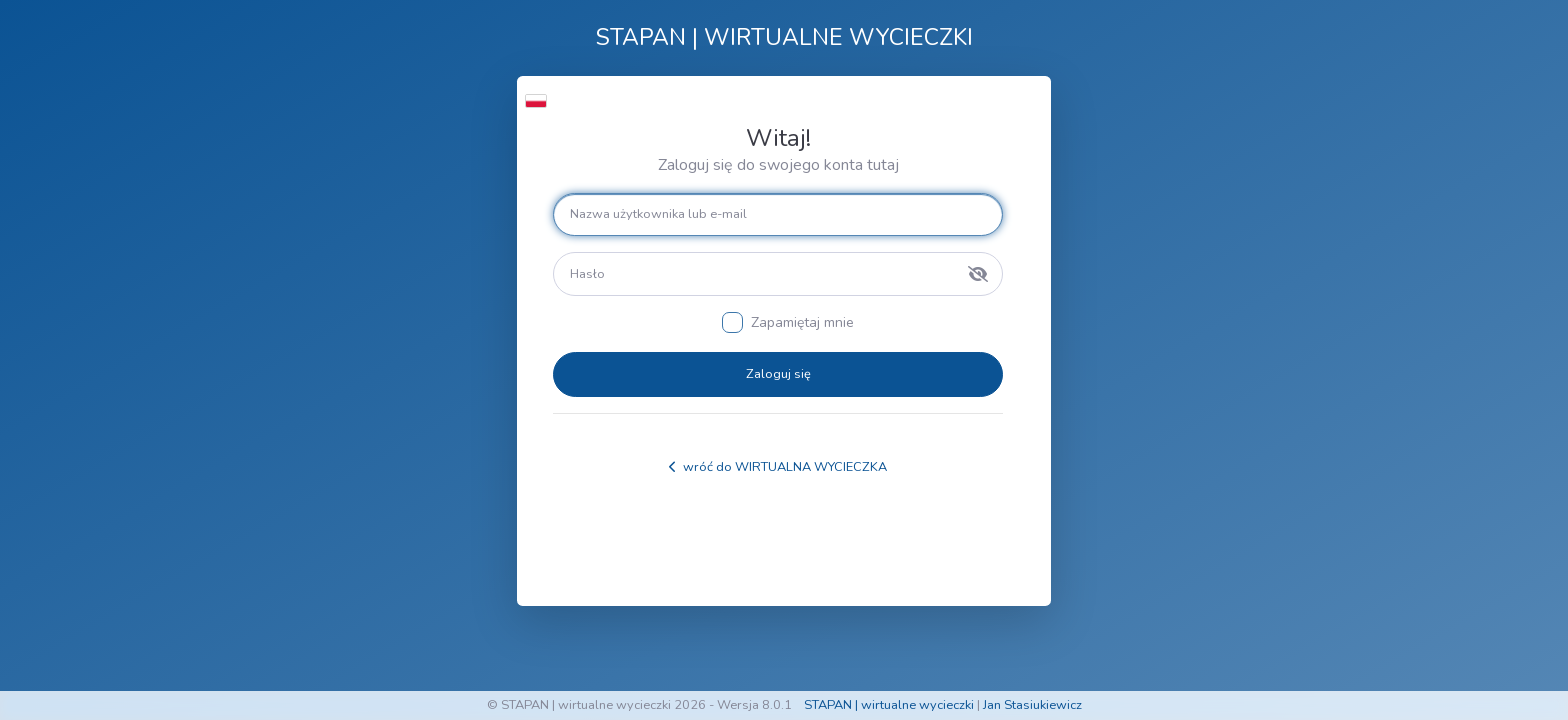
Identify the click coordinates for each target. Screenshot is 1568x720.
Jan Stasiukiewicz (1032, 705)
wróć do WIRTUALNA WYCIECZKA (778, 467)
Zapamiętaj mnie (802, 322)
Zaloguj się (778, 374)
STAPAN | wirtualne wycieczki (889, 705)
